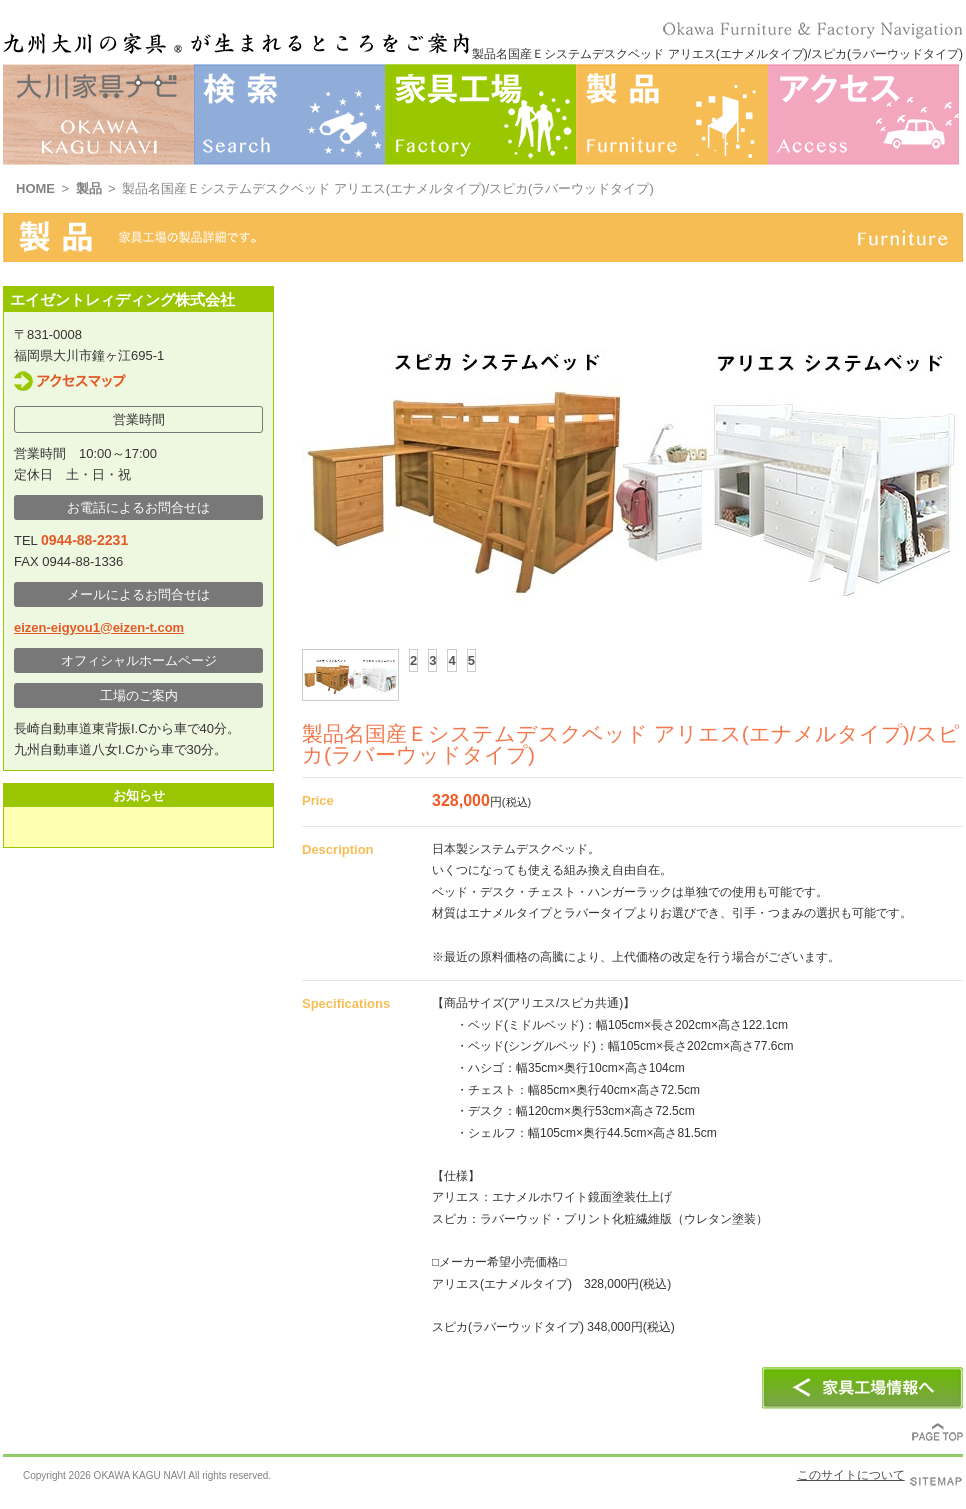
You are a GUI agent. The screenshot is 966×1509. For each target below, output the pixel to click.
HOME (35, 188)
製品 (89, 188)
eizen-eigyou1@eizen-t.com (99, 627)
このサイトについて (851, 1475)
